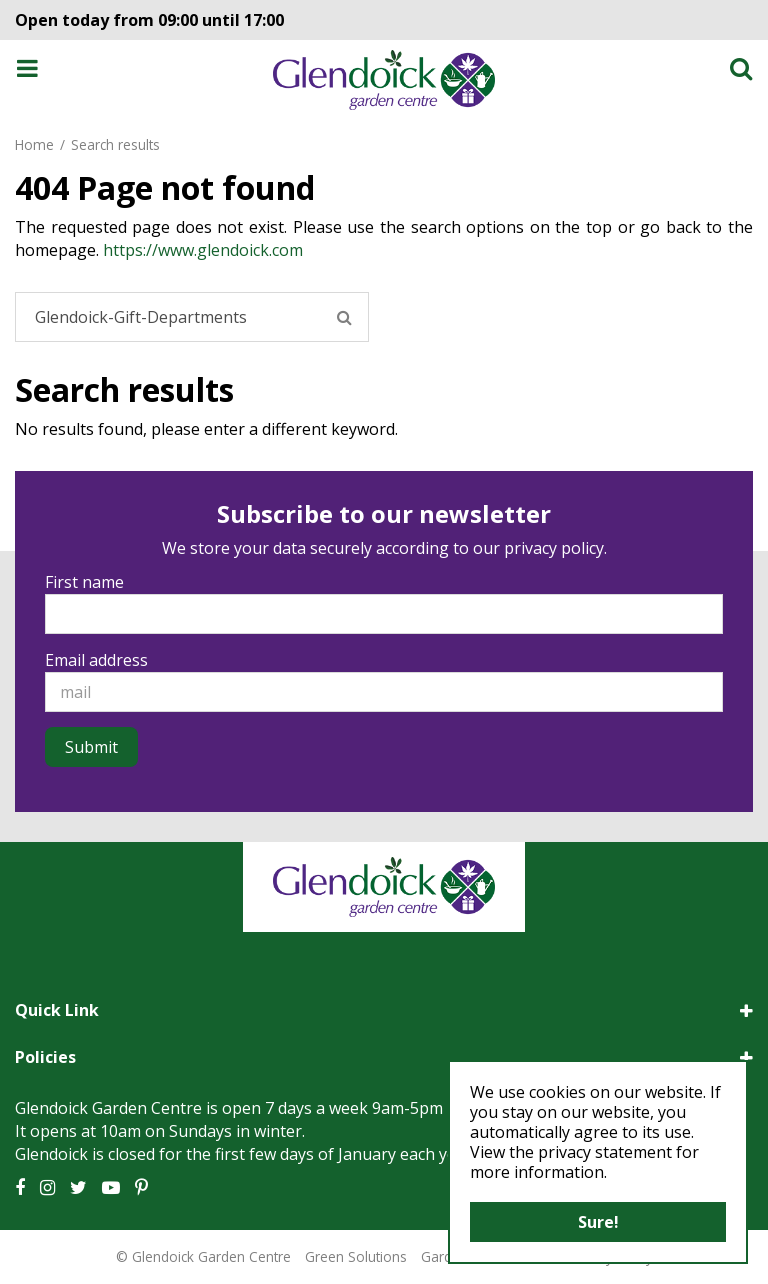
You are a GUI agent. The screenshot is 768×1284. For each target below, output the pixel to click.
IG (47, 1188)
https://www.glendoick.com (203, 250)
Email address (96, 660)
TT (78, 1188)
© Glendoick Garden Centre (203, 1256)
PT (141, 1188)
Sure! (598, 1222)
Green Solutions (356, 1256)
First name (84, 582)
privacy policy (554, 548)
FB (20, 1188)
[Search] (192, 317)
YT (111, 1188)
